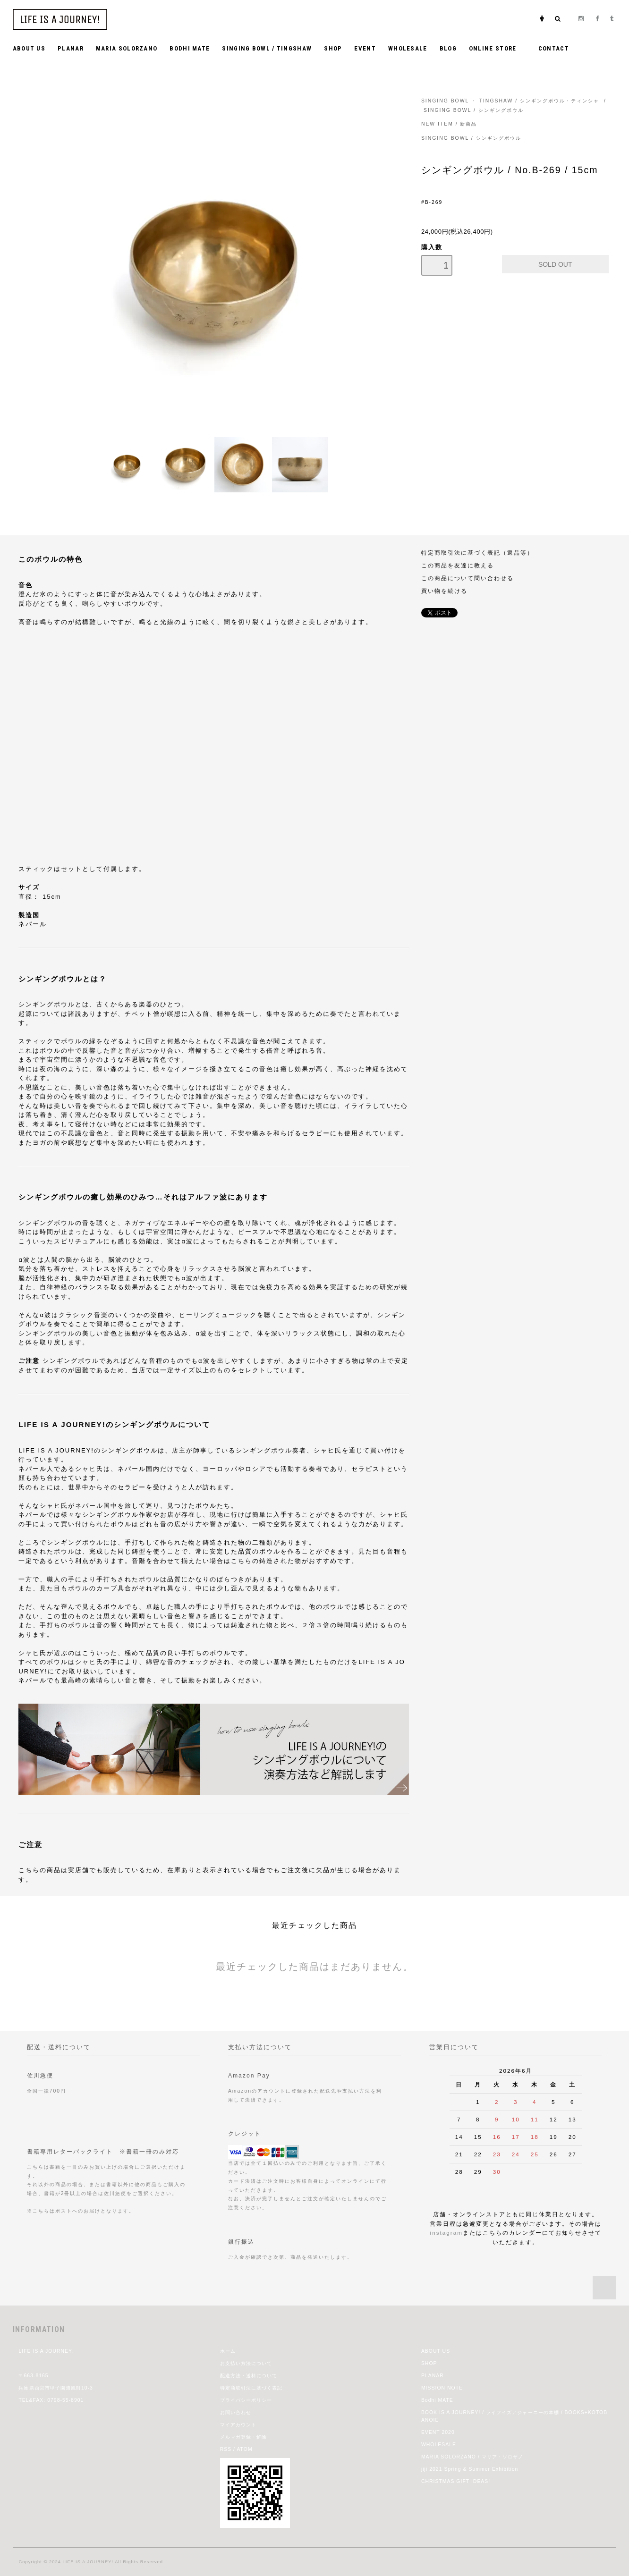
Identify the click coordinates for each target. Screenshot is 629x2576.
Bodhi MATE (437, 2400)
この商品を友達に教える (457, 565)
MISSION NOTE (442, 2387)
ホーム (228, 2351)
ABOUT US (29, 48)
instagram (446, 2233)
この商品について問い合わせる (467, 578)
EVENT (365, 48)
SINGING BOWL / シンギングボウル (474, 110)
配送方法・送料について (248, 2375)
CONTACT (553, 48)
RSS (226, 2449)
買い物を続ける (444, 591)
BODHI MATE (190, 48)
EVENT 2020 (438, 2432)
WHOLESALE (407, 48)
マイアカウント (238, 2424)
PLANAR (71, 48)
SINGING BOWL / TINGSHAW (267, 48)
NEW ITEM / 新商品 (449, 124)
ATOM (244, 2449)
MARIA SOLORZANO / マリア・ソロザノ (472, 2456)
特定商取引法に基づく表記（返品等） (477, 552)
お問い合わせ (235, 2412)
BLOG (448, 48)
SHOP (333, 48)
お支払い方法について (246, 2363)
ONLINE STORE (497, 48)
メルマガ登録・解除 (243, 2437)
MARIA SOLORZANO (127, 48)
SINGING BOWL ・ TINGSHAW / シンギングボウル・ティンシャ (510, 100)
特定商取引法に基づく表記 (251, 2387)
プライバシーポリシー (246, 2400)
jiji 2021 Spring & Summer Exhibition (469, 2469)
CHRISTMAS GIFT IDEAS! (455, 2481)
